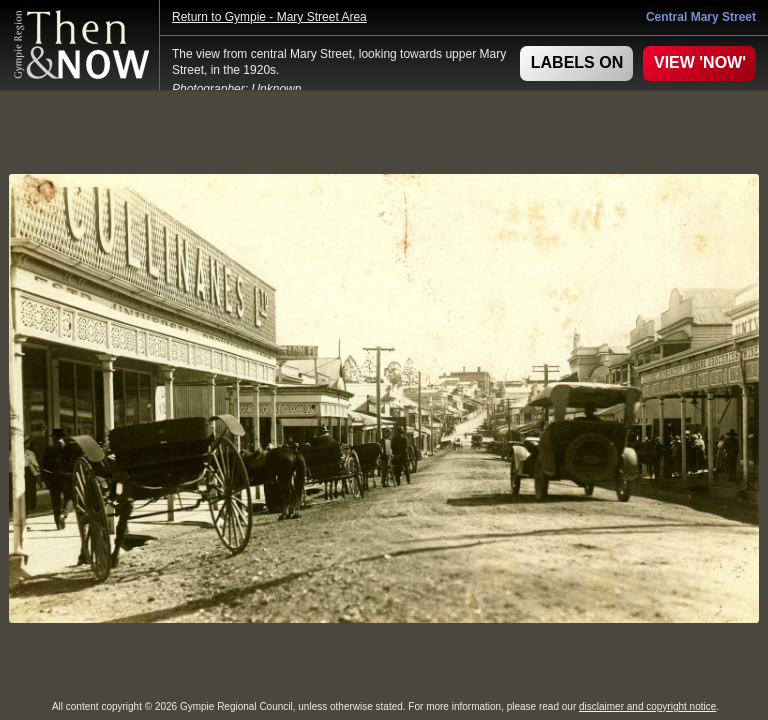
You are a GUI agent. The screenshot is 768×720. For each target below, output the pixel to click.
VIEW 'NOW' (700, 62)
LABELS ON (577, 62)
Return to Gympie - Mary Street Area (269, 17)
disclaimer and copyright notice (647, 706)
